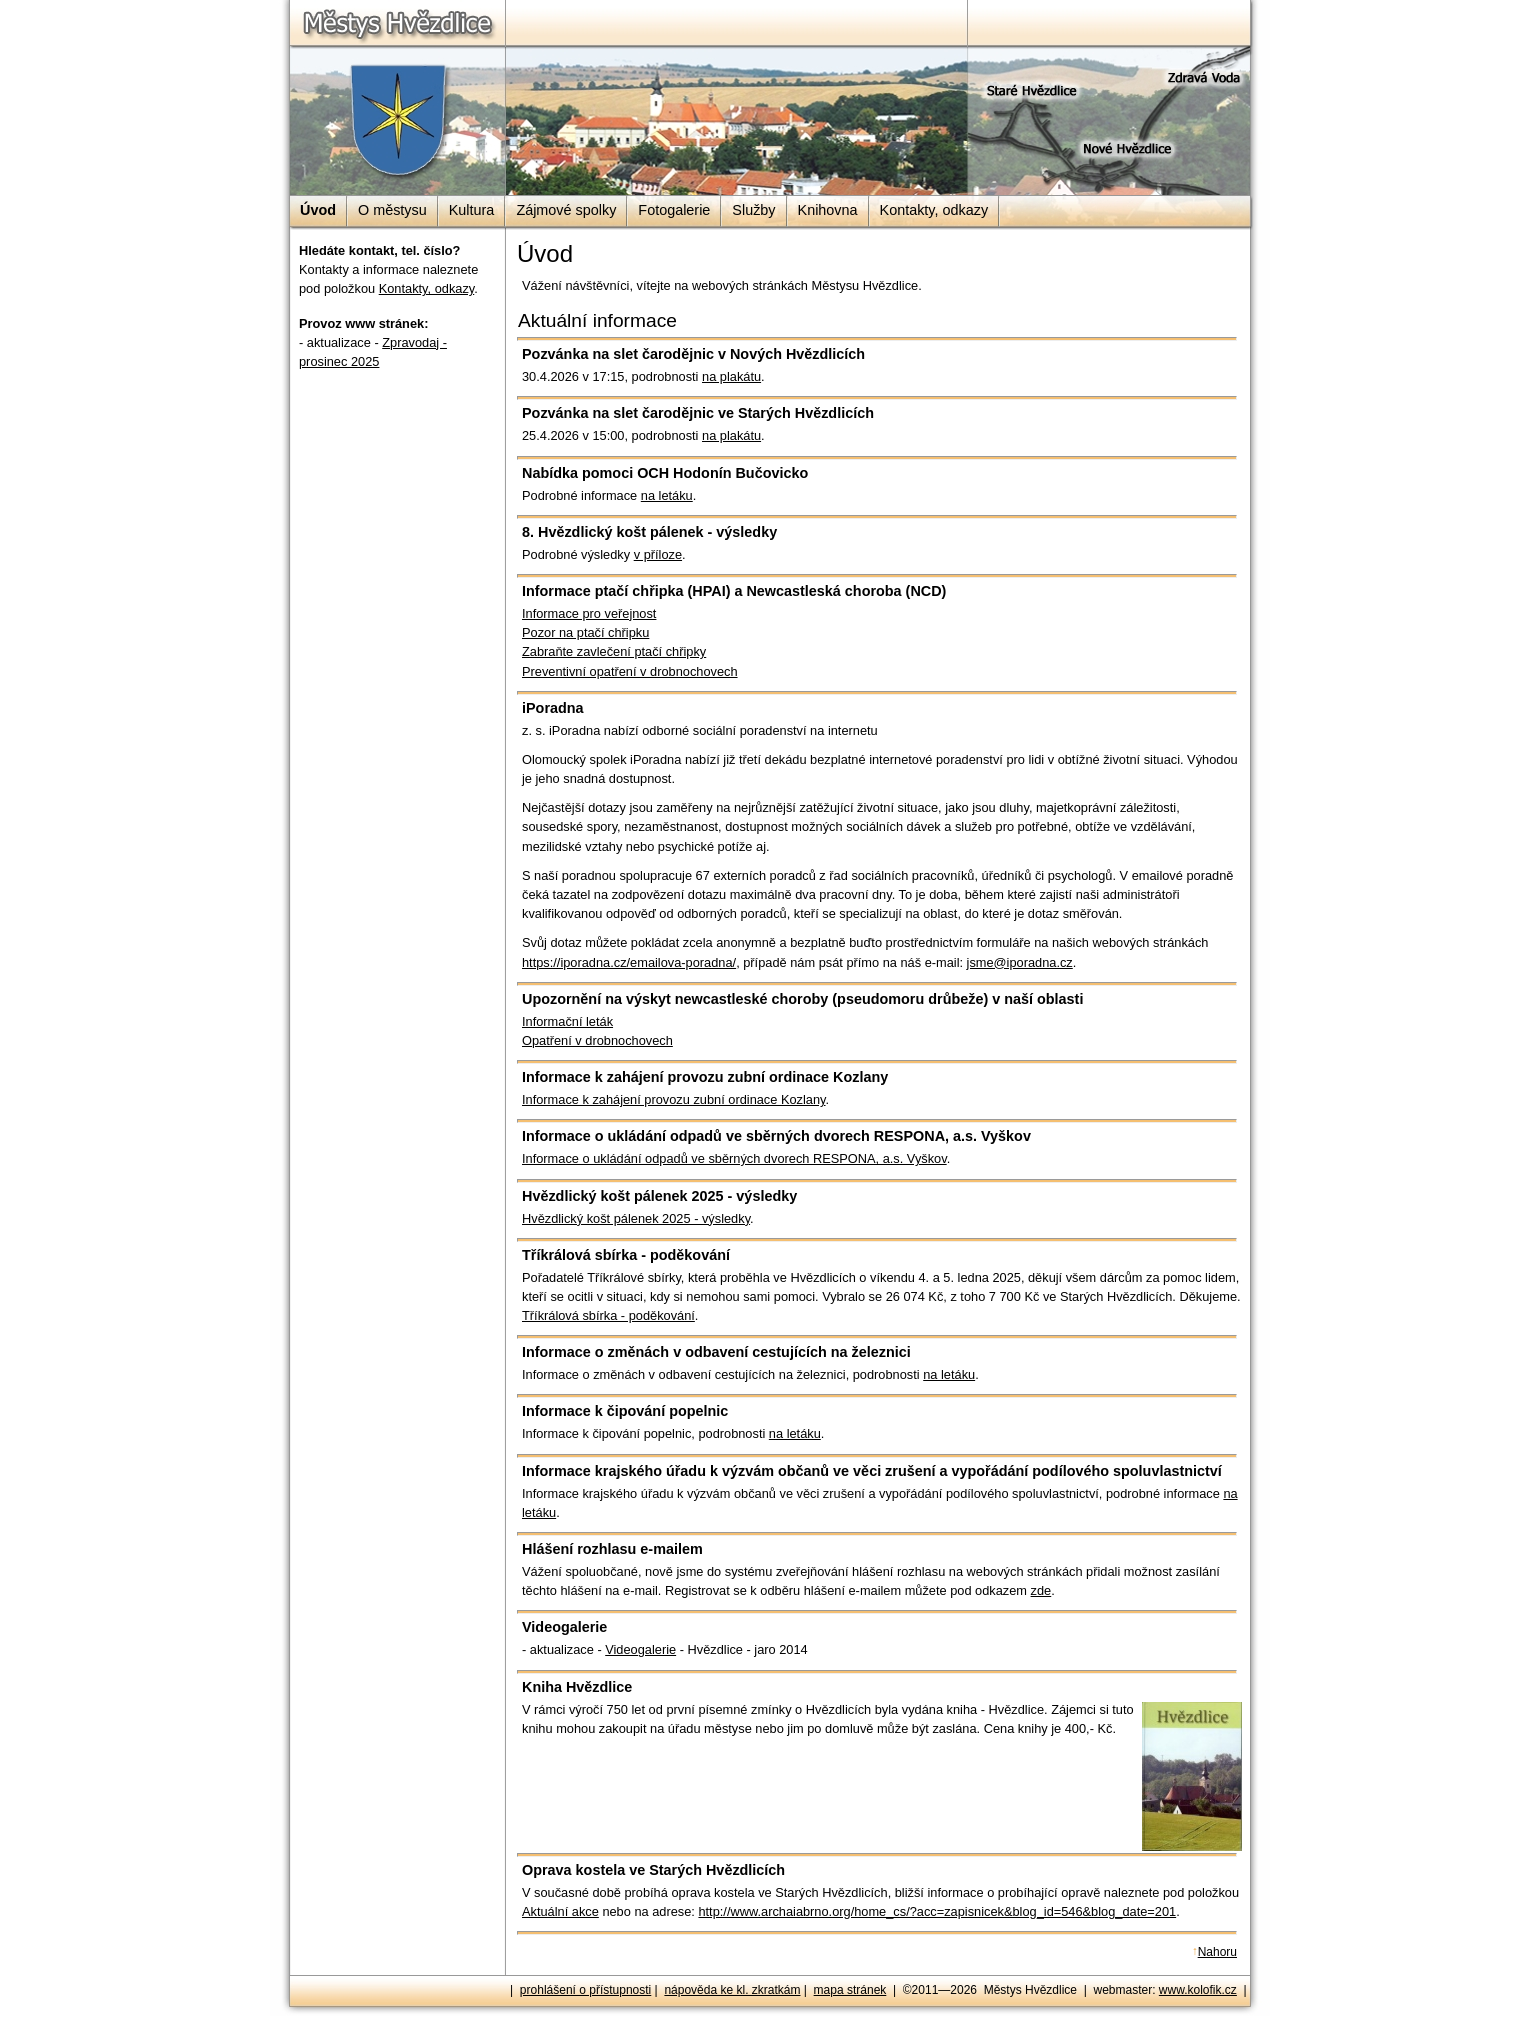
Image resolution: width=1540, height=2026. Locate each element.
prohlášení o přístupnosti (585, 1990)
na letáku (667, 495)
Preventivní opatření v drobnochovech (630, 671)
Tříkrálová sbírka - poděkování (608, 1315)
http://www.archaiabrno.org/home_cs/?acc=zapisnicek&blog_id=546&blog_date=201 (937, 1911)
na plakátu (731, 376)
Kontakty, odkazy (427, 288)
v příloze (658, 554)
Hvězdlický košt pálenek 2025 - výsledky (636, 1218)
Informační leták (567, 1021)
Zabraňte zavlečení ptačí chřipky (614, 651)
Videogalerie (640, 1649)
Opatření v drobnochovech (597, 1040)
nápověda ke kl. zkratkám (732, 1990)
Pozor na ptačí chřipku (585, 632)
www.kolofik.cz (1198, 1990)
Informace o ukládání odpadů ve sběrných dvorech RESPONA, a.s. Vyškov (734, 1158)
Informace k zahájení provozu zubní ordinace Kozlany (674, 1099)
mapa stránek (850, 1990)
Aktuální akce (560, 1911)
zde (1041, 1590)
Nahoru (1217, 1952)
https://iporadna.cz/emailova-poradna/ (629, 962)
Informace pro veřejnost (589, 613)
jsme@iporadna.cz (1020, 962)
